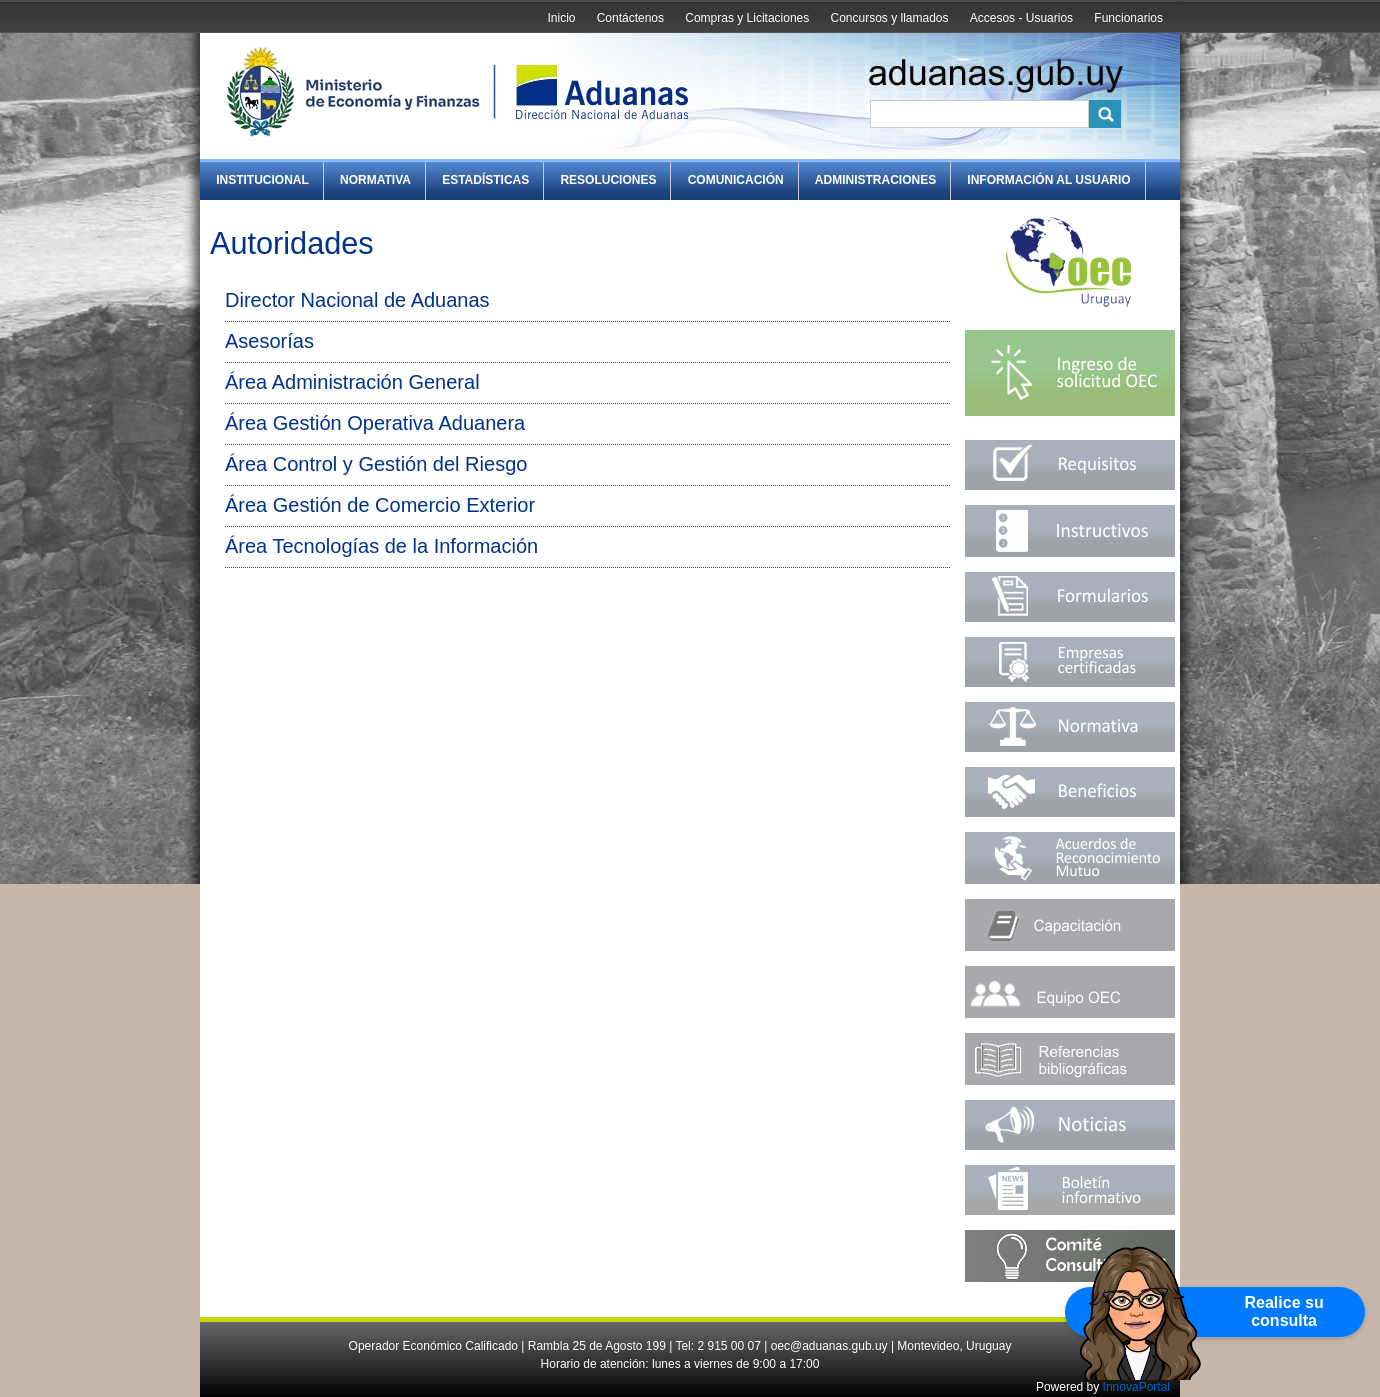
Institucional (262, 180)
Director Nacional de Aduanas (357, 300)
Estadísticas (485, 180)
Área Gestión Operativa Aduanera (375, 423)
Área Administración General (352, 382)
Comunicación (736, 180)
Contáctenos (630, 18)
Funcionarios (1128, 18)
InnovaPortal (1136, 1387)
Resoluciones (608, 180)
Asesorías (269, 341)
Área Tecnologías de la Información (381, 546)
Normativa (375, 180)
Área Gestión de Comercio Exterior (380, 505)
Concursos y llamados (889, 18)
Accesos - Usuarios (1021, 18)
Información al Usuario (1048, 180)
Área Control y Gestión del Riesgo (376, 464)
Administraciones (875, 180)
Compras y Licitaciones (747, 18)
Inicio (561, 18)
